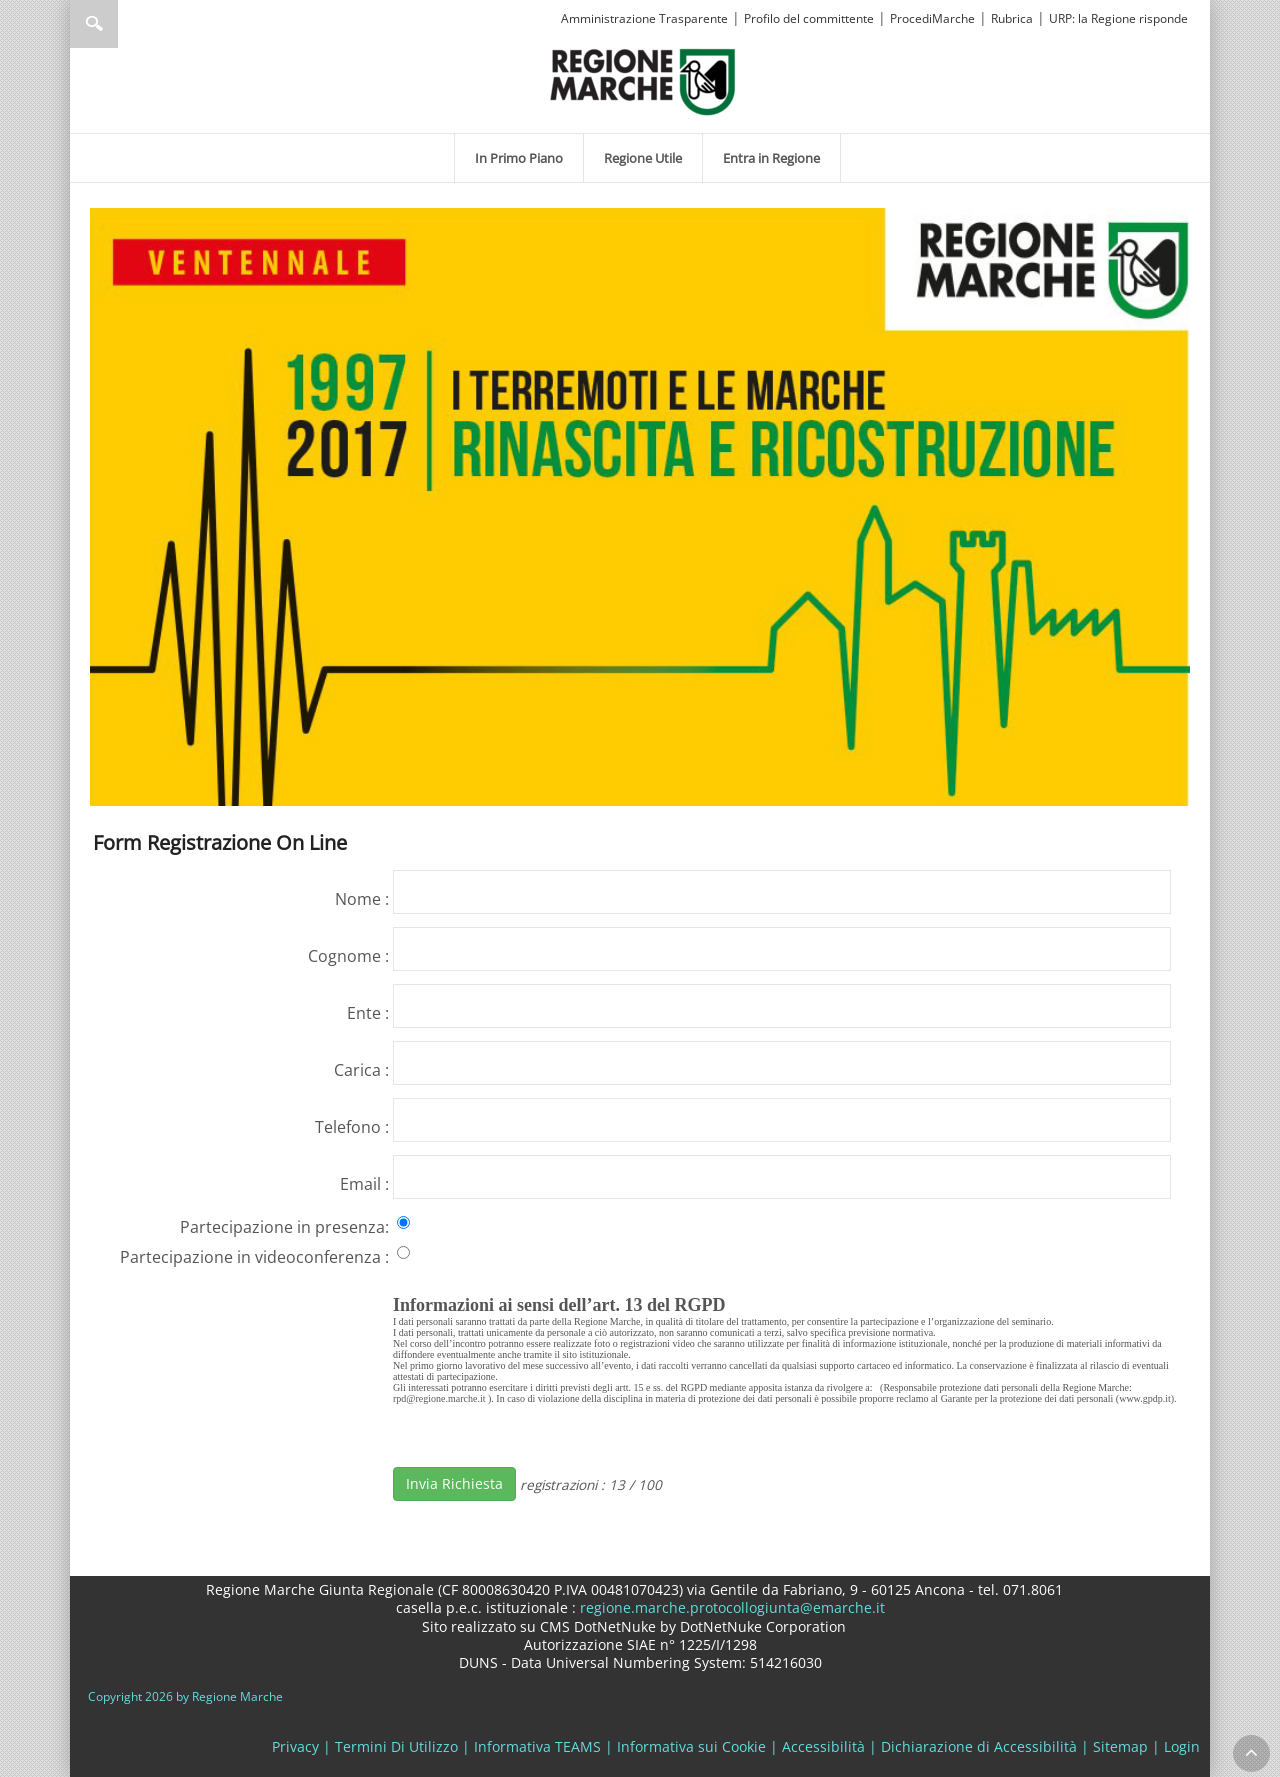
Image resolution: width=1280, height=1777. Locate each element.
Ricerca (94, 24)
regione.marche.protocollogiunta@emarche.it (730, 1607)
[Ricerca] (132, 24)
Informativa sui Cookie (691, 1746)
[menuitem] (519, 158)
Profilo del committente (809, 18)
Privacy (295, 1746)
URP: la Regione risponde (1118, 18)
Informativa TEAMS (537, 1746)
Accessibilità (823, 1746)
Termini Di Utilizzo (396, 1746)
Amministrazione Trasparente (644, 18)
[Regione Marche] (643, 80)
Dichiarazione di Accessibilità (979, 1746)
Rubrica (1012, 18)
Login (1182, 1746)
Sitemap (1120, 1746)
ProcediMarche (932, 18)
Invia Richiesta (454, 1483)
